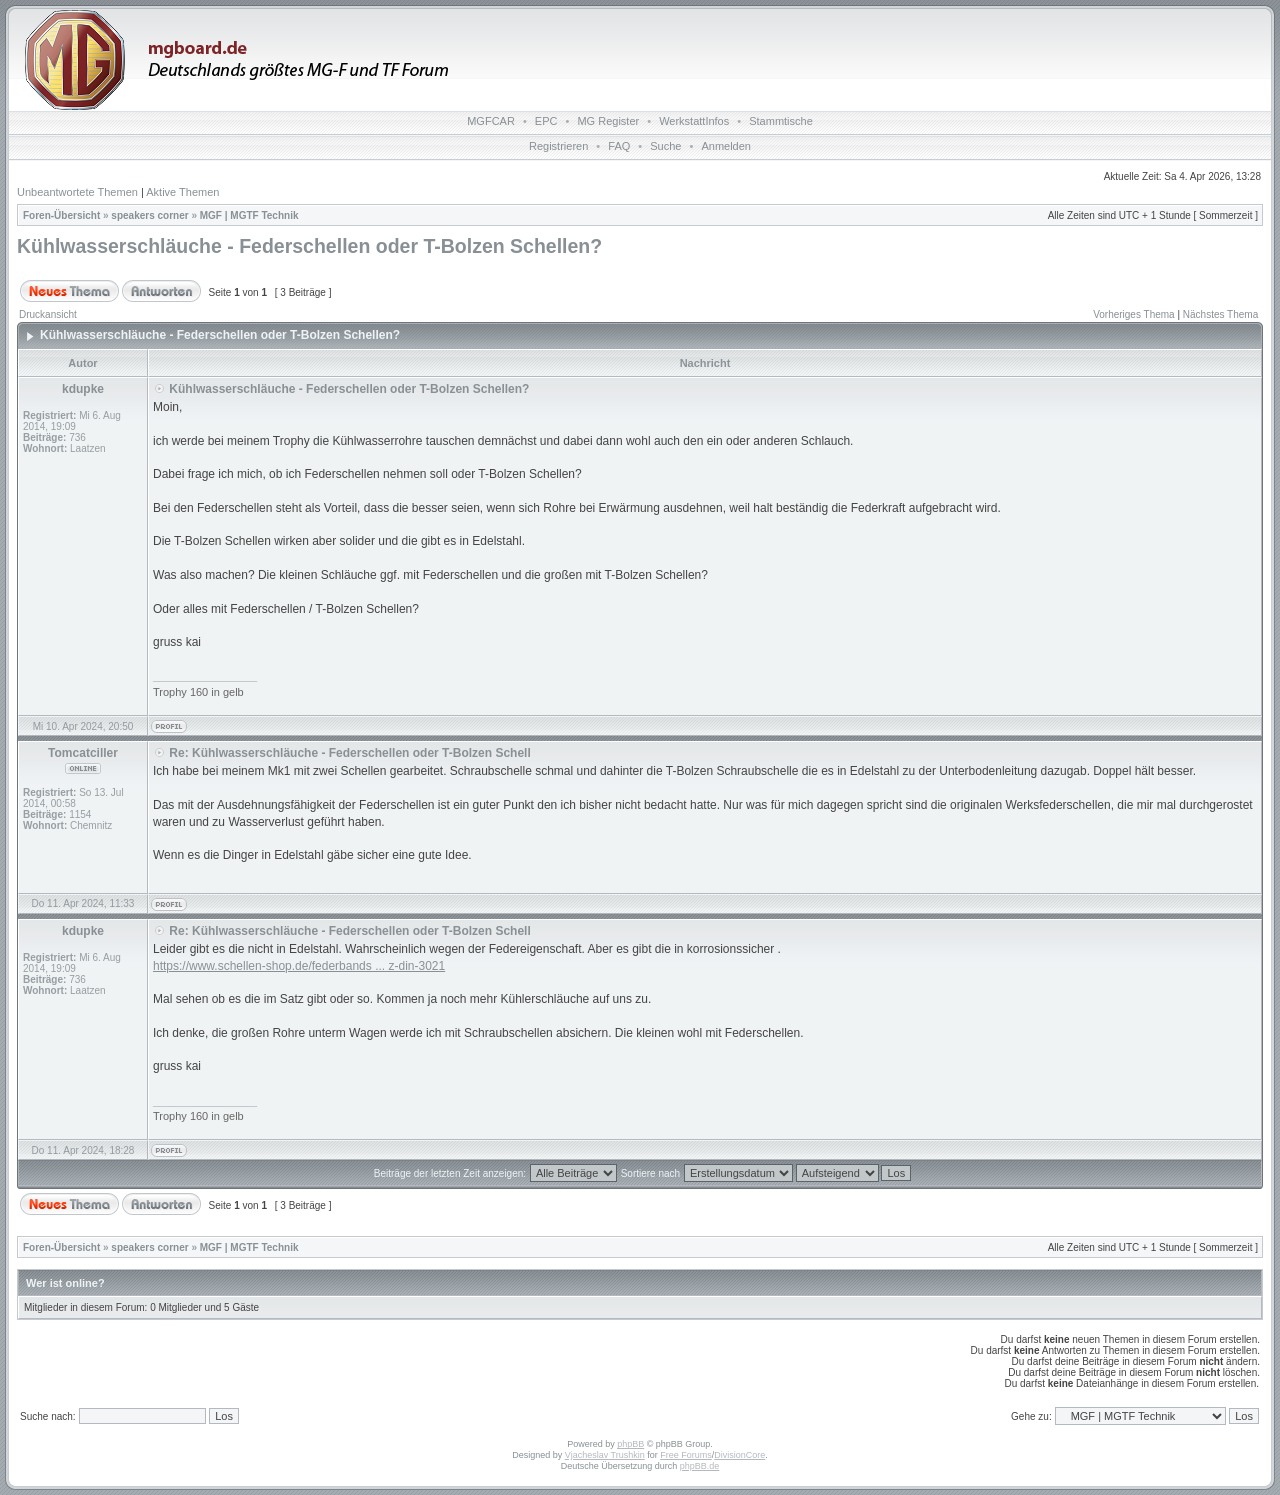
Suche (665, 146)
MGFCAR (491, 121)
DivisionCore (739, 1455)
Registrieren (558, 146)
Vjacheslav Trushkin (605, 1455)
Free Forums (686, 1455)
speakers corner (149, 215)
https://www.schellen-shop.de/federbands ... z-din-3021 (299, 966)
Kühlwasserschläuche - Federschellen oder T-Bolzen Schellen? (309, 246)
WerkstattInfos (694, 121)
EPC (546, 121)
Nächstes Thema (1220, 314)
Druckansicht (48, 314)
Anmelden (726, 146)
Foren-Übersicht (61, 215)
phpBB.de (700, 1466)
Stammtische (781, 121)
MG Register (608, 121)
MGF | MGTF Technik (249, 215)
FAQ (619, 146)
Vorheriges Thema (1134, 314)
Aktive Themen (182, 192)
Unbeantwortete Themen (77, 192)
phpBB (630, 1444)
